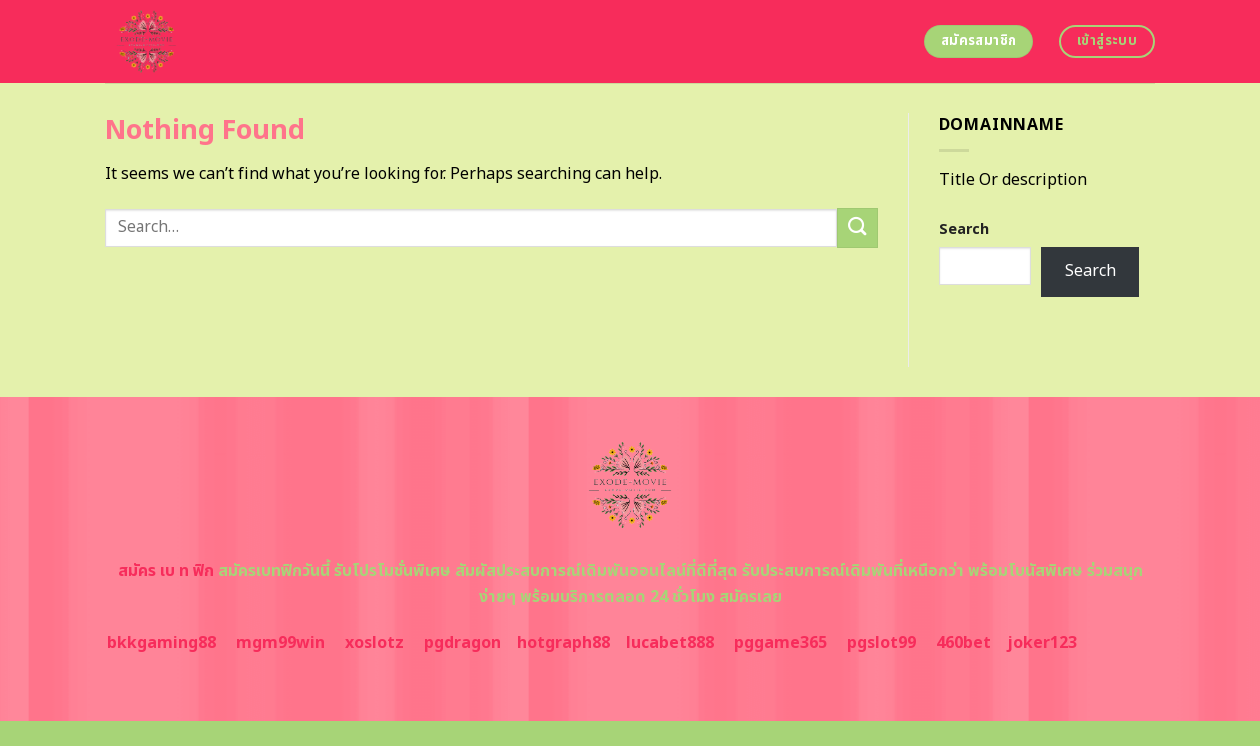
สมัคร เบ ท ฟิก (166, 571)
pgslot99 (881, 643)
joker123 (1042, 643)
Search (964, 229)
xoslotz (374, 643)
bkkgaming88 (161, 643)
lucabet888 (670, 643)
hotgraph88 (563, 643)
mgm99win (280, 643)
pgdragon (462, 643)
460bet (963, 643)
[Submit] (857, 227)
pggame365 (780, 643)
